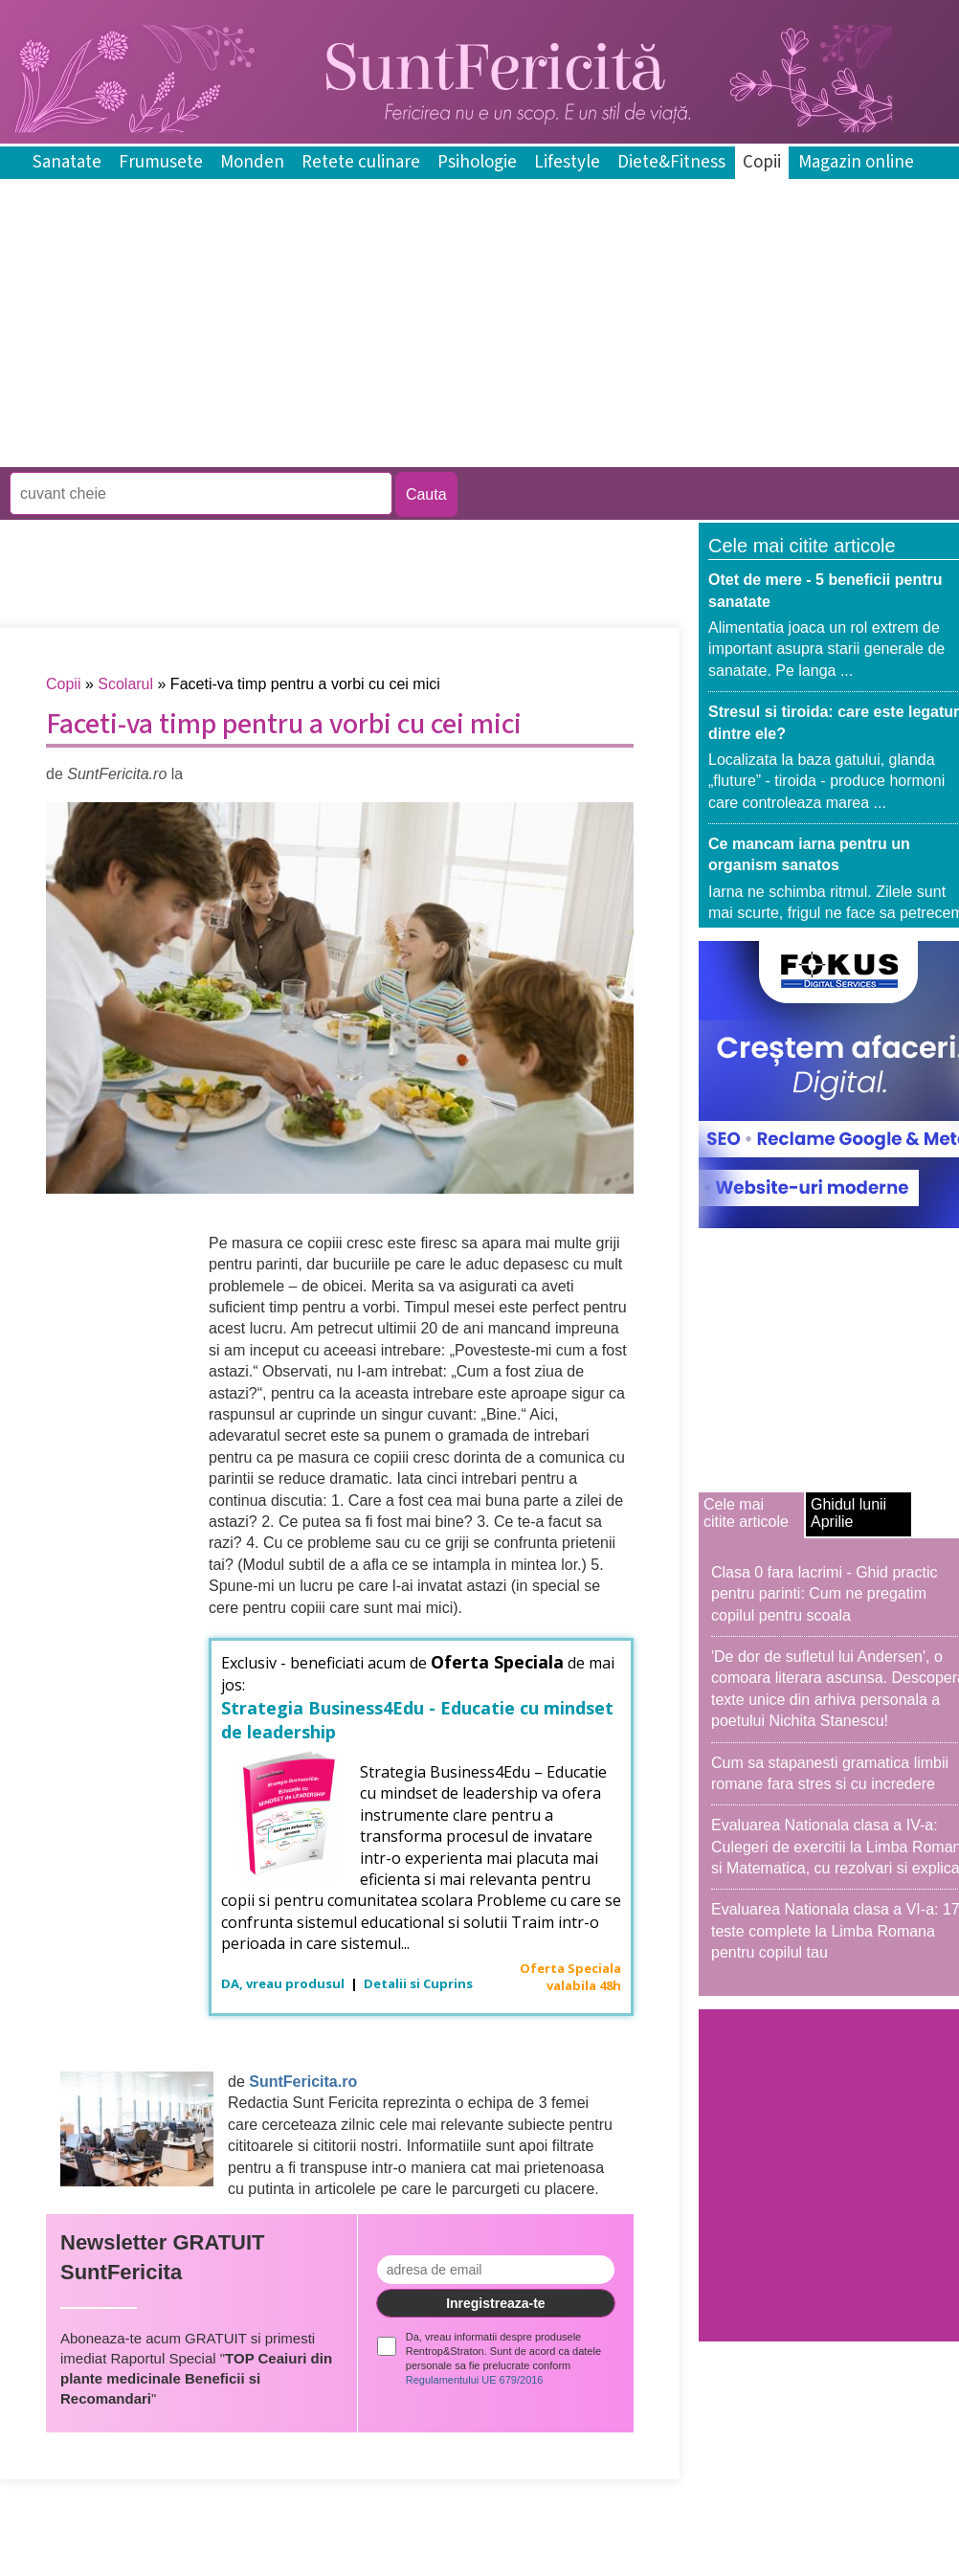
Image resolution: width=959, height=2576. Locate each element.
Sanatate (67, 162)
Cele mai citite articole (746, 1513)
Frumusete (161, 162)
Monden (252, 162)
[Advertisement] (348, 453)
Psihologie (477, 162)
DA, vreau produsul (284, 1983)
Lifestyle (567, 162)
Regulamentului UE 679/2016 (475, 2380)
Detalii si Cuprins (418, 1983)
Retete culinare (360, 162)
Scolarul (125, 684)
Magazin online (856, 162)
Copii (762, 162)
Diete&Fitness (671, 162)
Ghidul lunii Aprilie (848, 1513)
